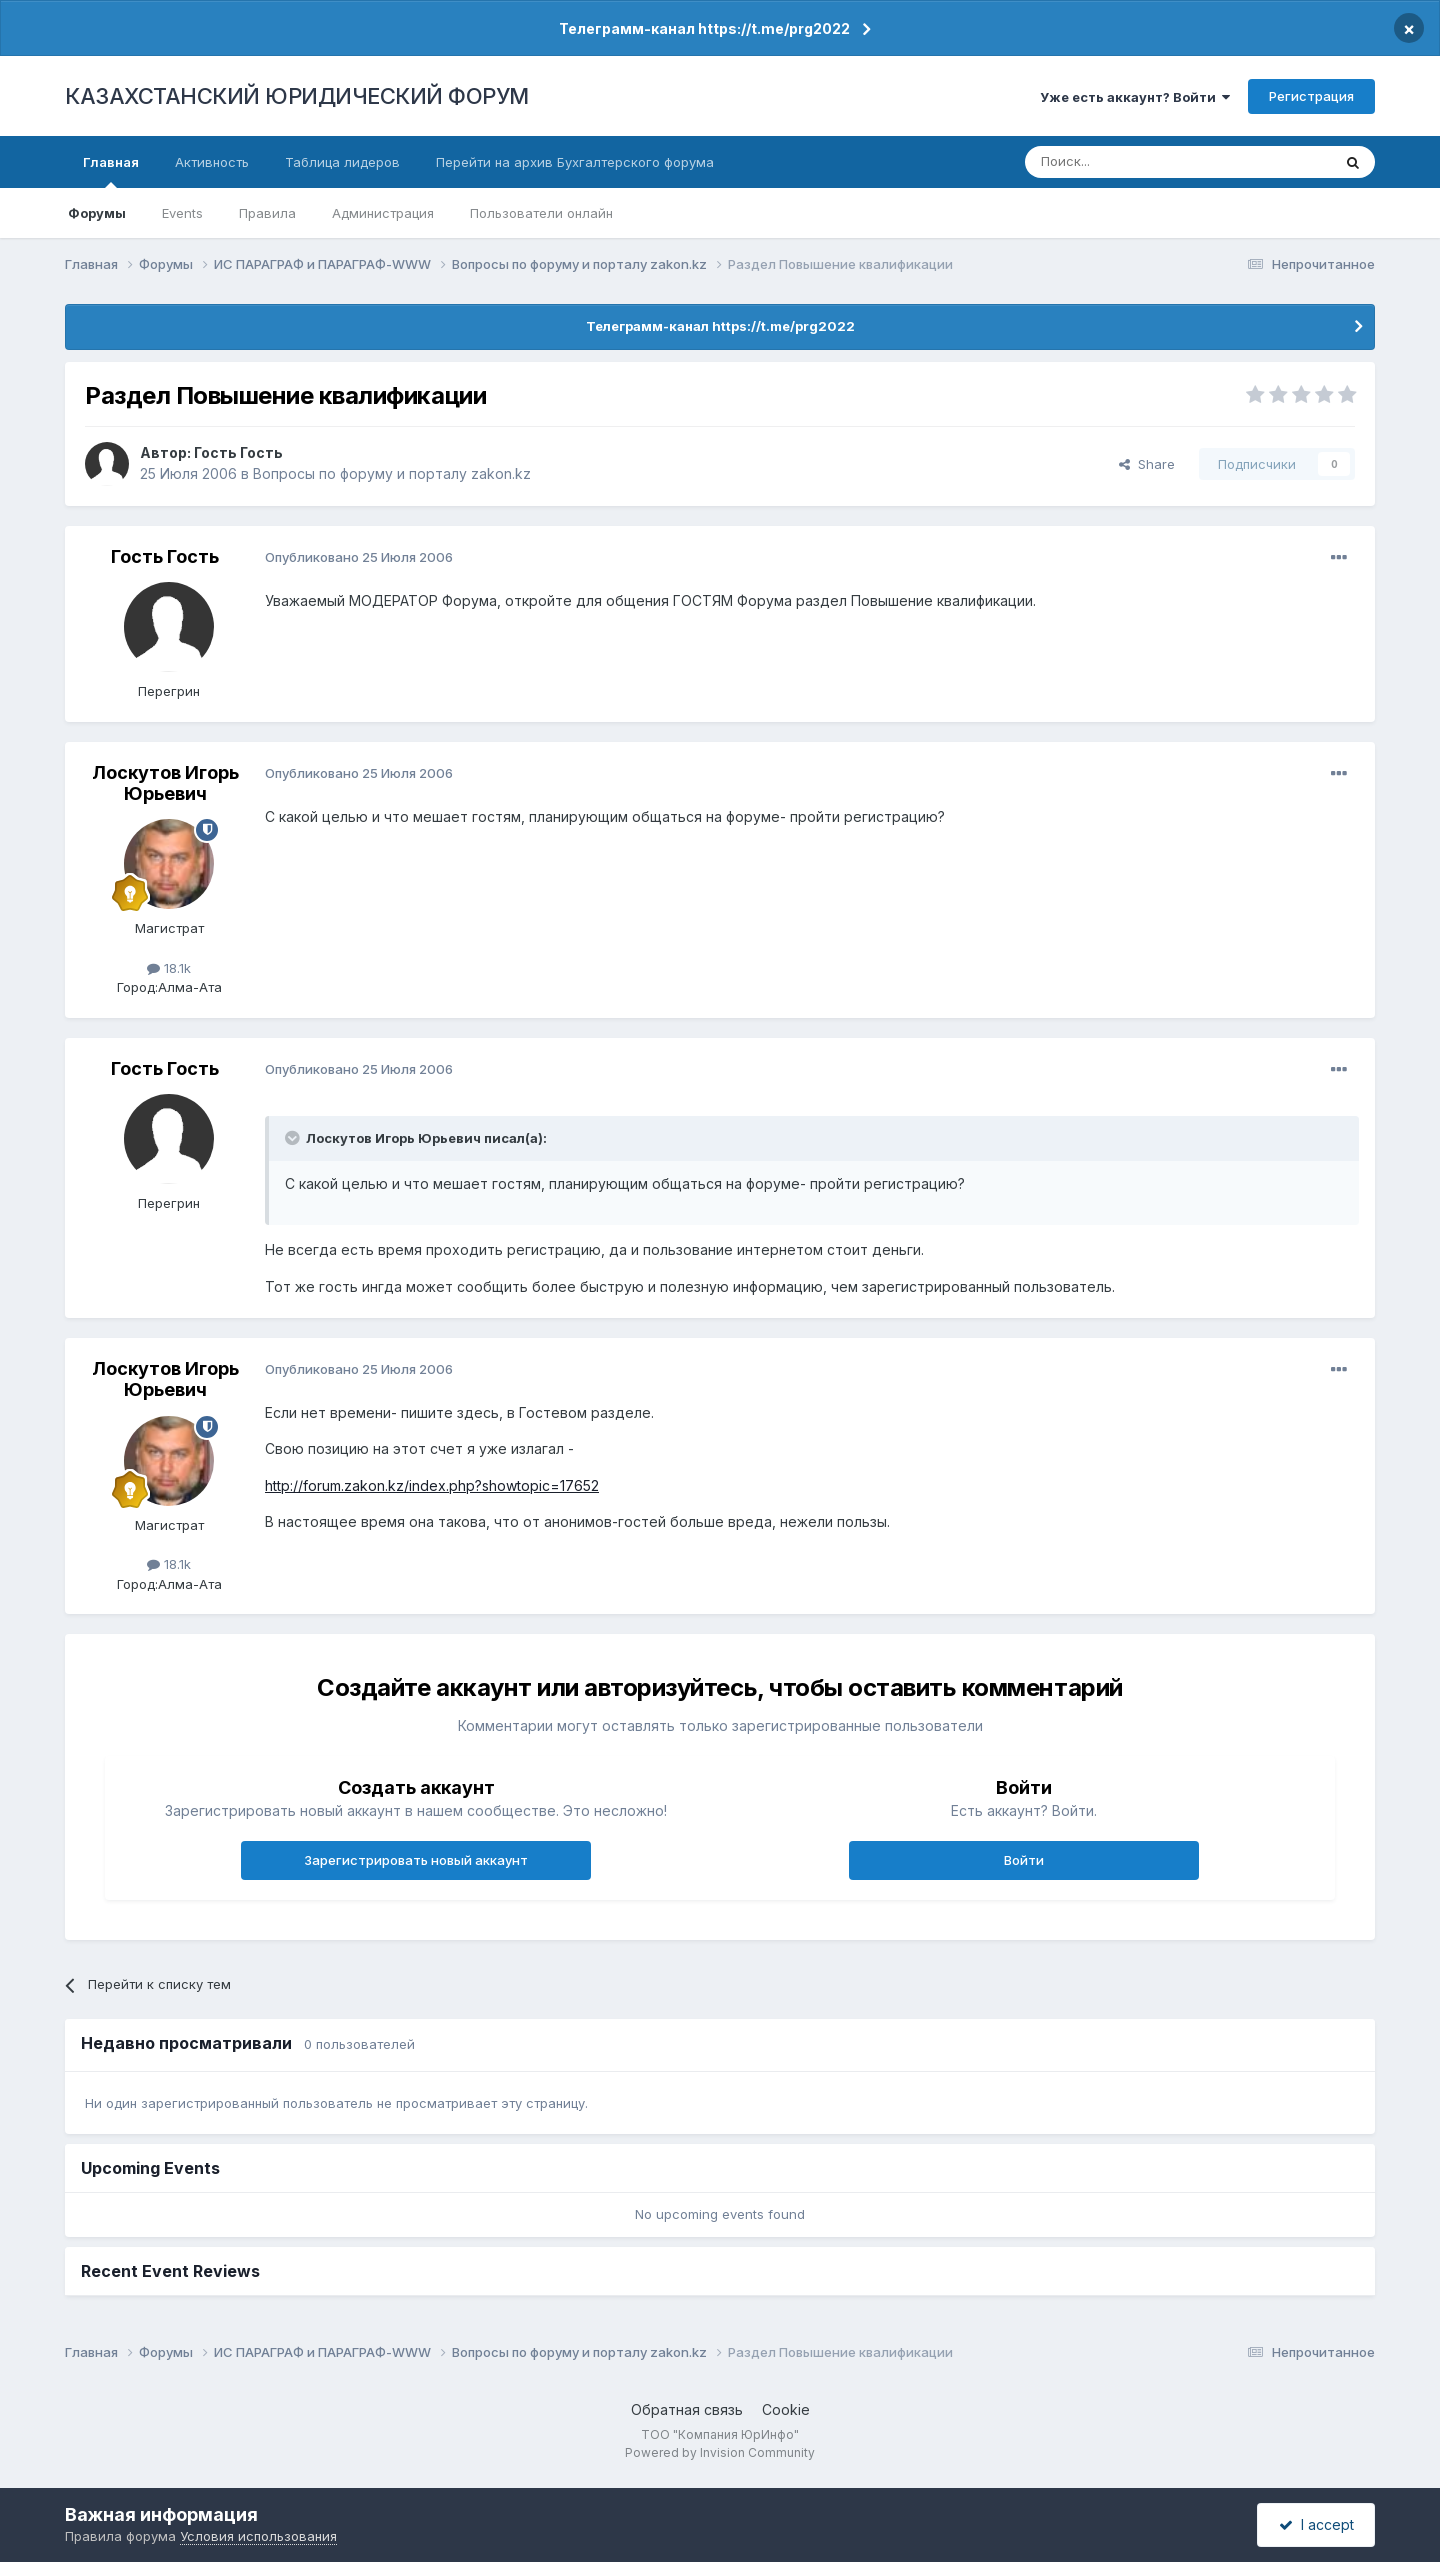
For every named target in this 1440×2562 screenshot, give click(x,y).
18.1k (169, 968)
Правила (267, 213)
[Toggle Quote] (294, 1138)
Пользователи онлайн (541, 213)
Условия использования (258, 2536)
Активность (212, 162)
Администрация (383, 213)
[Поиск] (1123, 162)
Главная (111, 171)
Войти (1024, 1860)
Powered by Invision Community (720, 2452)
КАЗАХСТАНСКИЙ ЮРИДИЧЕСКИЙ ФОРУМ (297, 96)
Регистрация (1311, 96)
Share (1147, 464)
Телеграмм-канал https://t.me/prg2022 (704, 28)
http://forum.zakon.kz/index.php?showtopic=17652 (432, 1485)
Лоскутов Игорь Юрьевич (165, 783)
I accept (1316, 2524)
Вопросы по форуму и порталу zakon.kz (392, 473)
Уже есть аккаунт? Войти (1135, 97)
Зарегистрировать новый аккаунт (416, 1860)
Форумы (97, 213)
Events (182, 213)
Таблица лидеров (342, 162)
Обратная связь (687, 2409)
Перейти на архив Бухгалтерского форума (575, 162)
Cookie (786, 2409)
